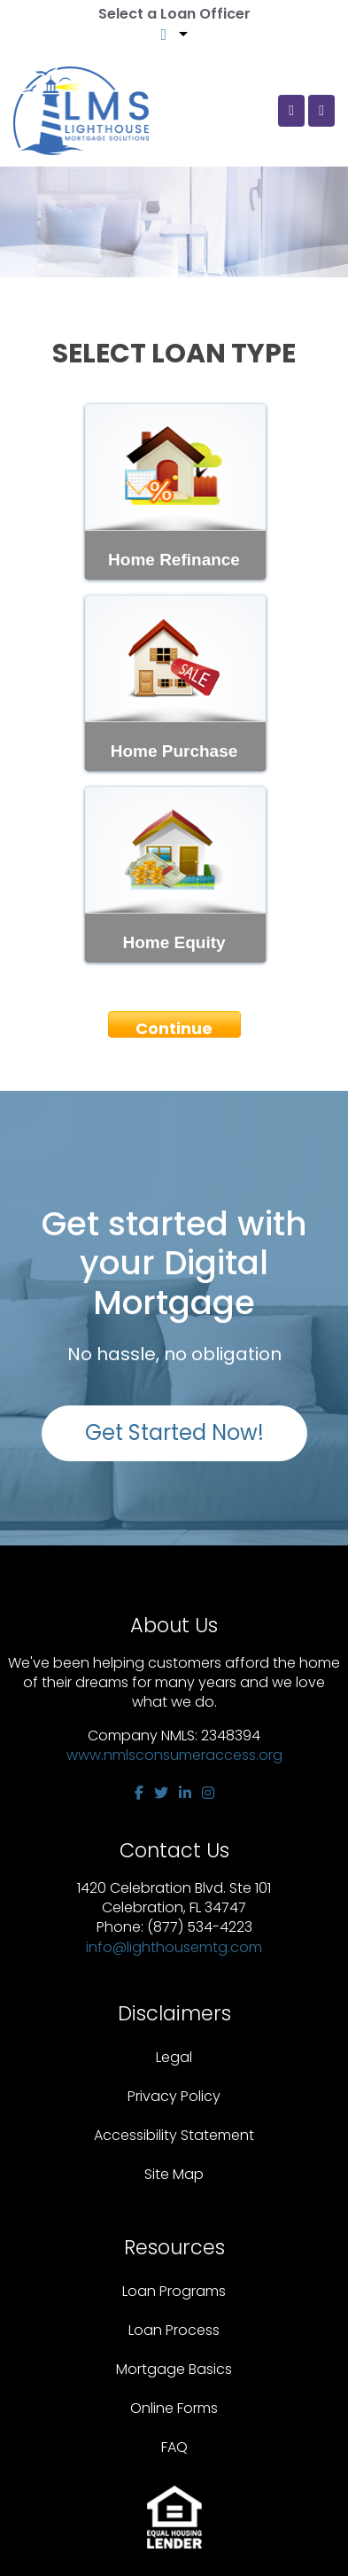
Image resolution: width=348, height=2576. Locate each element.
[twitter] (161, 1793)
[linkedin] (185, 1793)
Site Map (174, 2174)
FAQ (174, 2447)
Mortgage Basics (174, 2369)
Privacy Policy (174, 2096)
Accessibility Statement (174, 2135)
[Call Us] (291, 111)
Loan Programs (174, 2291)
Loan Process (174, 2330)
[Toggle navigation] (321, 111)
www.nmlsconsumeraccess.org (174, 1755)
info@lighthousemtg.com (174, 1947)
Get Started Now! (174, 1432)
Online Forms (174, 2408)
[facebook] (139, 1793)
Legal (174, 2057)
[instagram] (208, 1793)
